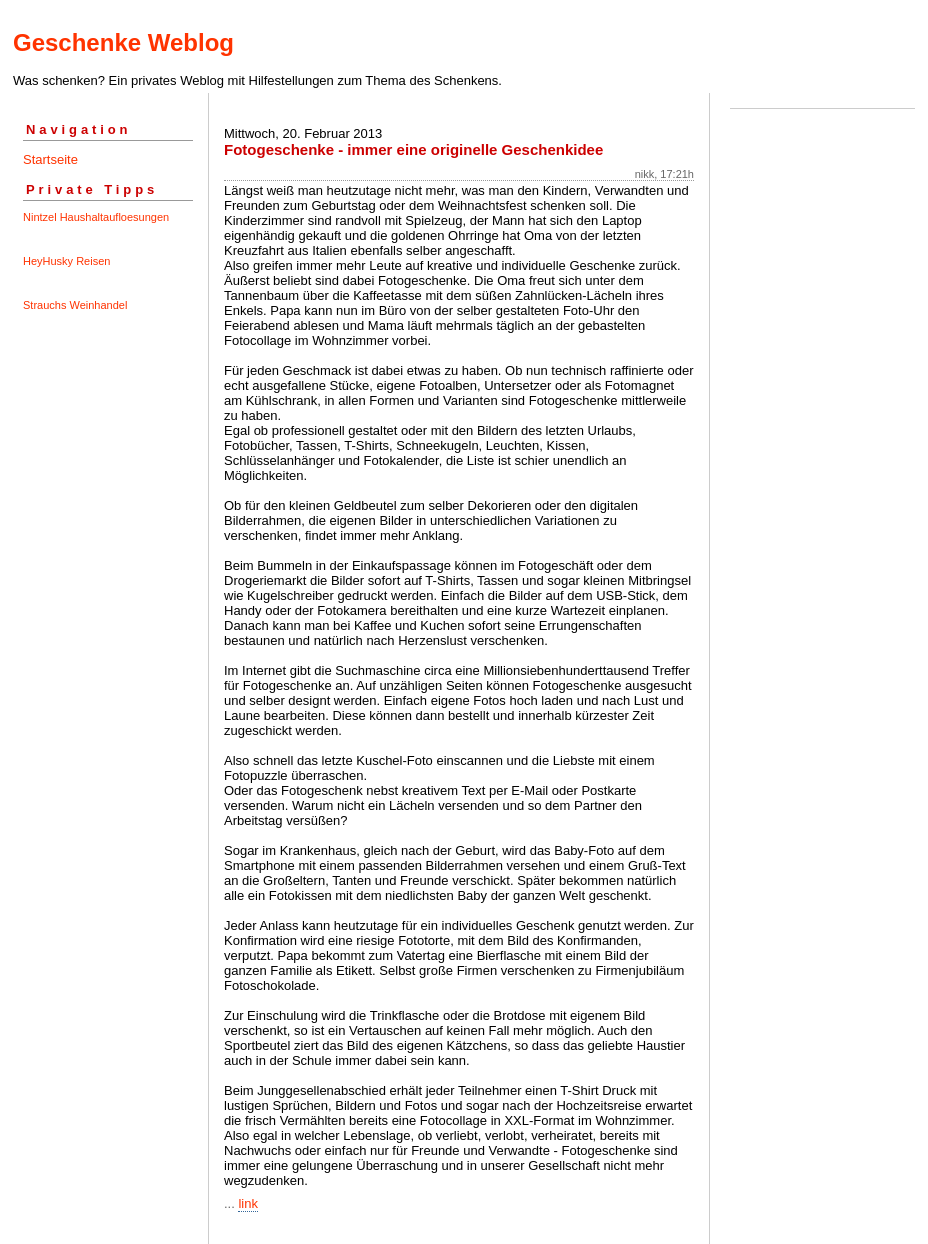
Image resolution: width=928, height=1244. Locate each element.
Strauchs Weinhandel (75, 305)
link (248, 1203)
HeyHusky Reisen (66, 261)
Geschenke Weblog (123, 42)
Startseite (50, 159)
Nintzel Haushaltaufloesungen (96, 217)
